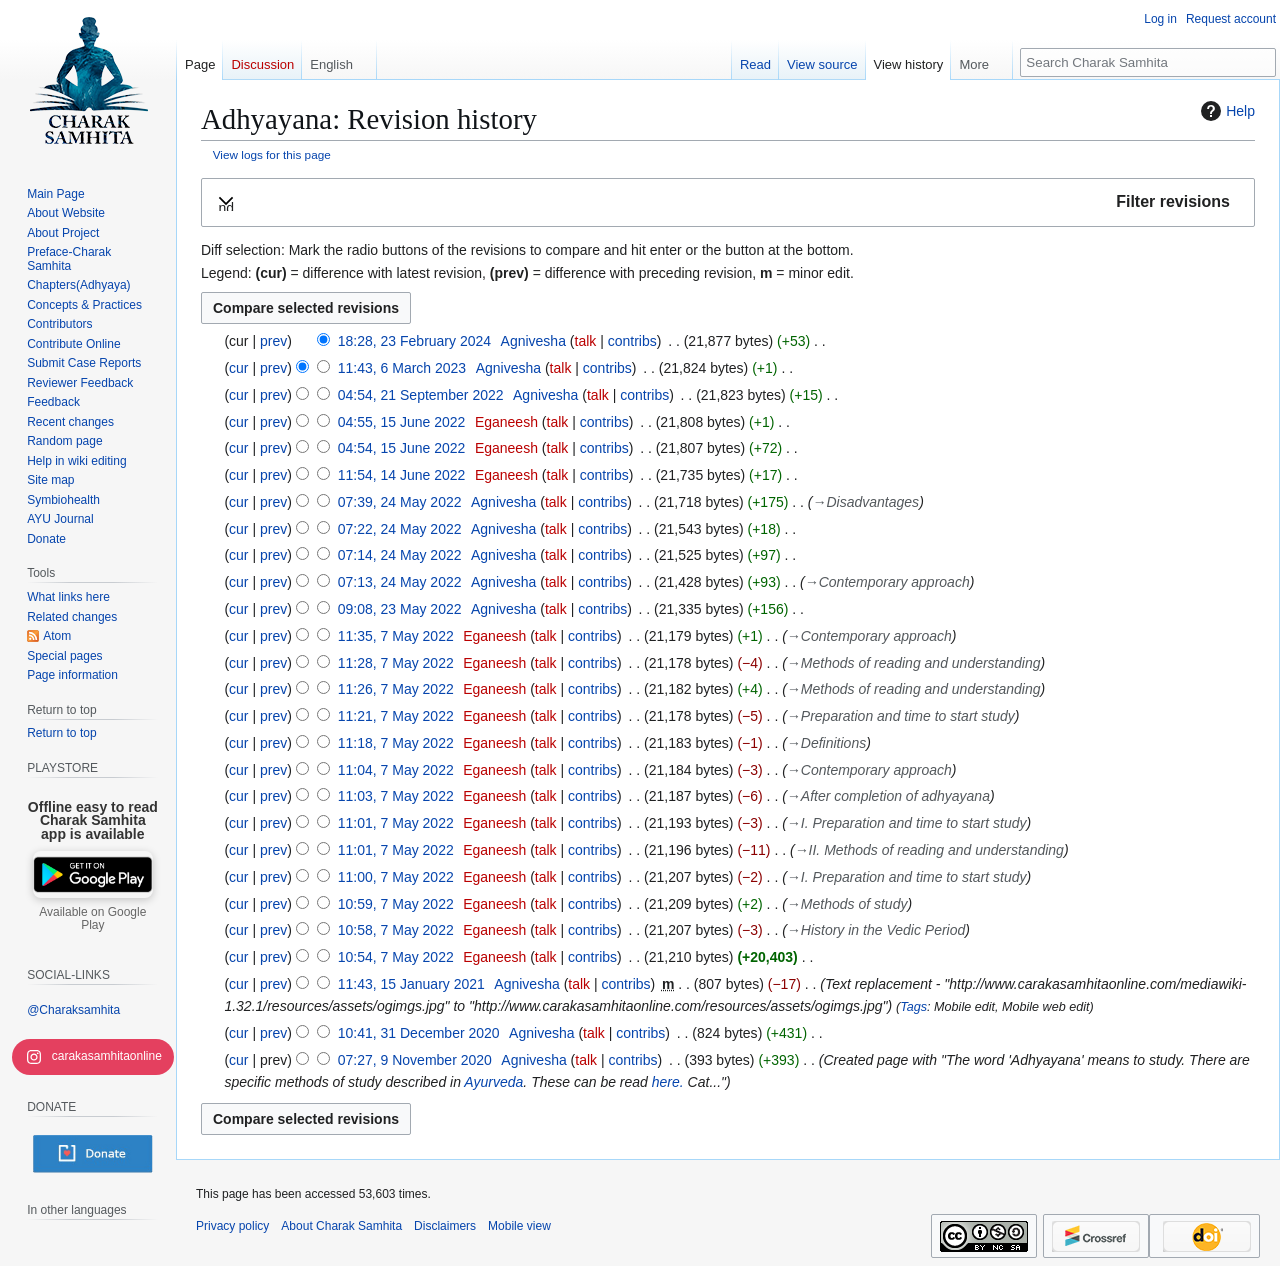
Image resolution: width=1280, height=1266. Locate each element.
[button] (728, 202)
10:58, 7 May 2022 (396, 930)
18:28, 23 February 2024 (414, 341)
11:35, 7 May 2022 (396, 636)
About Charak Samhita (341, 1226)
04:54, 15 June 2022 (402, 448)
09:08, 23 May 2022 (400, 609)
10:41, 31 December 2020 (419, 1033)
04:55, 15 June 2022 (402, 422)
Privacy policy (232, 1226)
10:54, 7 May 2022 (396, 957)
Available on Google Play (92, 919)
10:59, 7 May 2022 (396, 904)
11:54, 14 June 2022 (402, 475)
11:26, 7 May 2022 (396, 689)
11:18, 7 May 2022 (396, 743)
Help (1225, 111)
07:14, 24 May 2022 (400, 555)
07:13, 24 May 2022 (400, 582)
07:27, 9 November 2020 (415, 1060)
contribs (632, 341)
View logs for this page (272, 154)
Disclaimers (445, 1226)
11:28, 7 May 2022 (396, 663)
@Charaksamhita (73, 1010)
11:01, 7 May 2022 (396, 823)
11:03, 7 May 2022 (396, 796)
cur (238, 368)
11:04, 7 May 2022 (396, 770)
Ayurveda (493, 1082)
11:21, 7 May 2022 (396, 716)
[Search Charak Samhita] (1148, 62)
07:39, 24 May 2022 (400, 502)
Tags (913, 1007)
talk (586, 341)
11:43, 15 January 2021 (411, 984)
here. (668, 1082)
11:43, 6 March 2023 (402, 368)
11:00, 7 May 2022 (396, 877)
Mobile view (519, 1226)
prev (273, 341)
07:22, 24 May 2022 (400, 529)
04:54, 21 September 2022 (421, 395)
